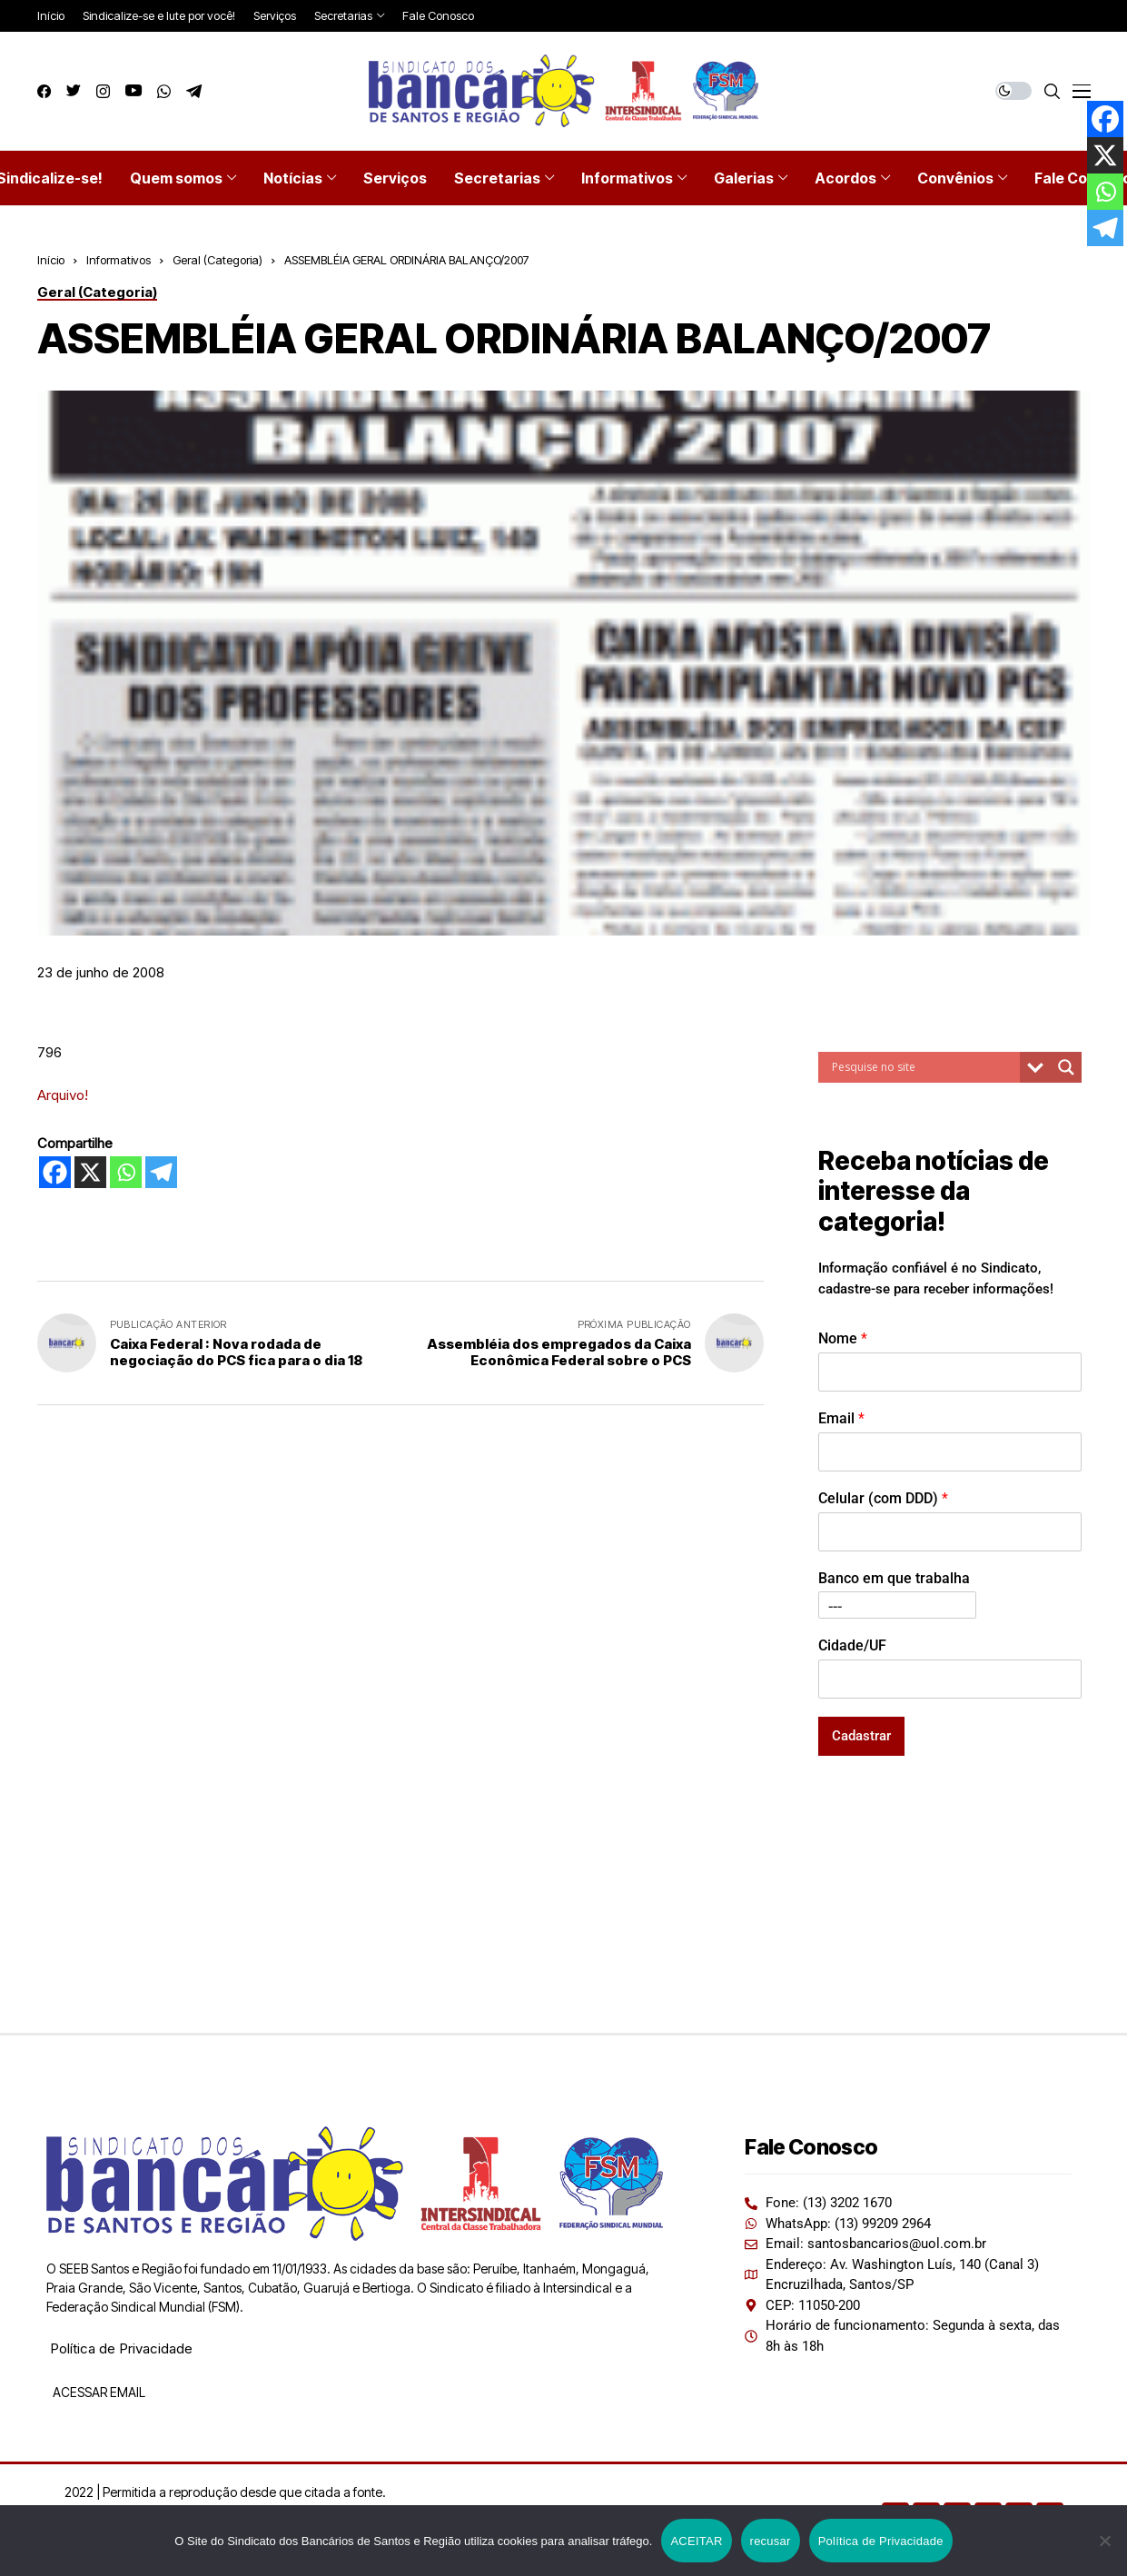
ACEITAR (696, 2541)
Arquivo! (62, 1095)
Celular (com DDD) (883, 1498)
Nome (842, 1338)
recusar (770, 2541)
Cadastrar (861, 1736)
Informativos (118, 260)
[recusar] (1104, 2540)
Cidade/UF (852, 1645)
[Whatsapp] (126, 1172)
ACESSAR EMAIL (97, 2392)
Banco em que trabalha (894, 1578)
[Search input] (923, 1067)
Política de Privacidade (121, 2348)
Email (841, 1418)
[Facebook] (55, 1172)
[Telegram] (161, 1172)
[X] (90, 1172)
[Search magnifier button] (1066, 1067)
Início (50, 260)
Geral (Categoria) (217, 260)
